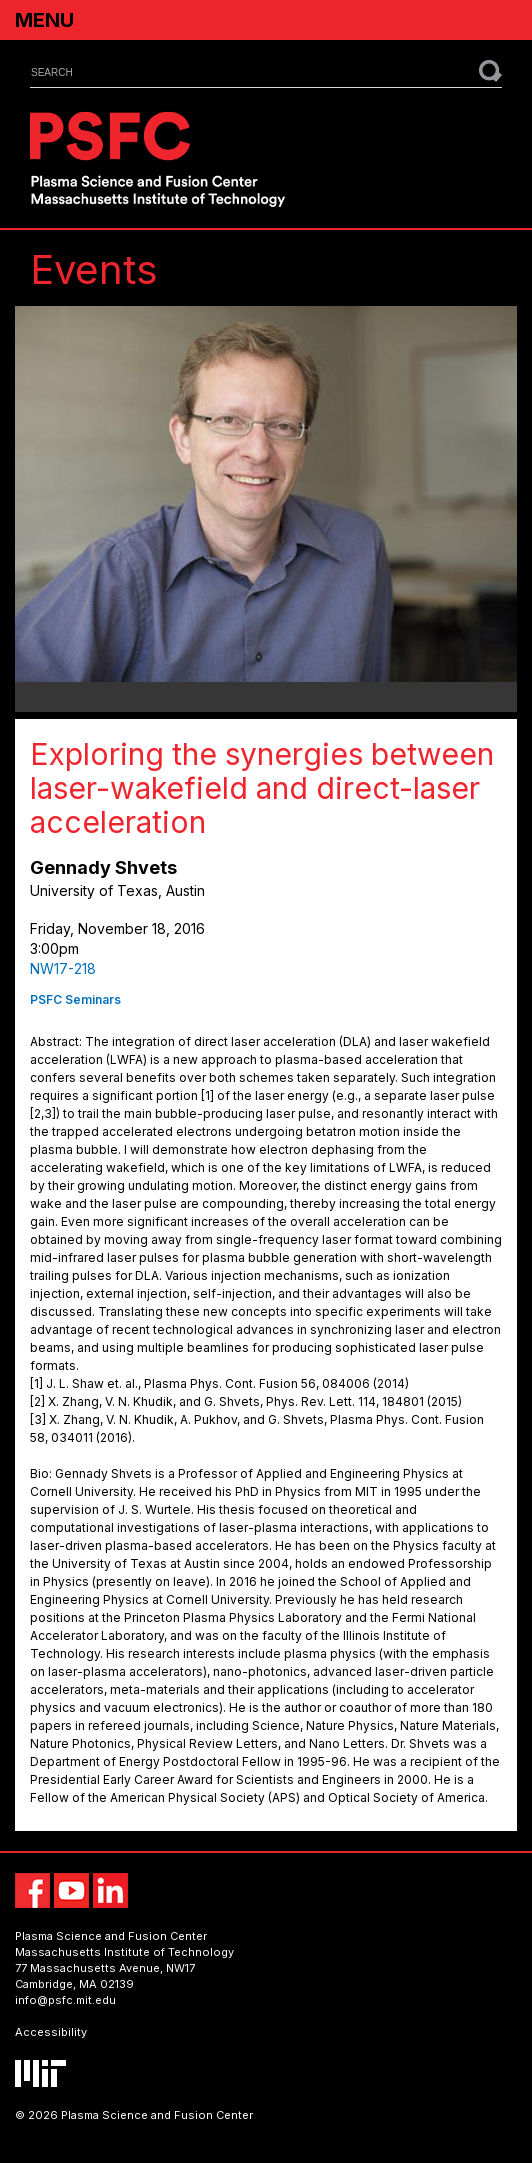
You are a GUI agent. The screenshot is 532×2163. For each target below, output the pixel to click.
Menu (44, 20)
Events (94, 269)
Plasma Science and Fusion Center (111, 1936)
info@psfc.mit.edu (65, 2000)
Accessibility (51, 2032)
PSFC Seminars (75, 999)
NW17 (180, 1968)
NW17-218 (63, 968)
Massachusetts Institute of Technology (124, 1952)
